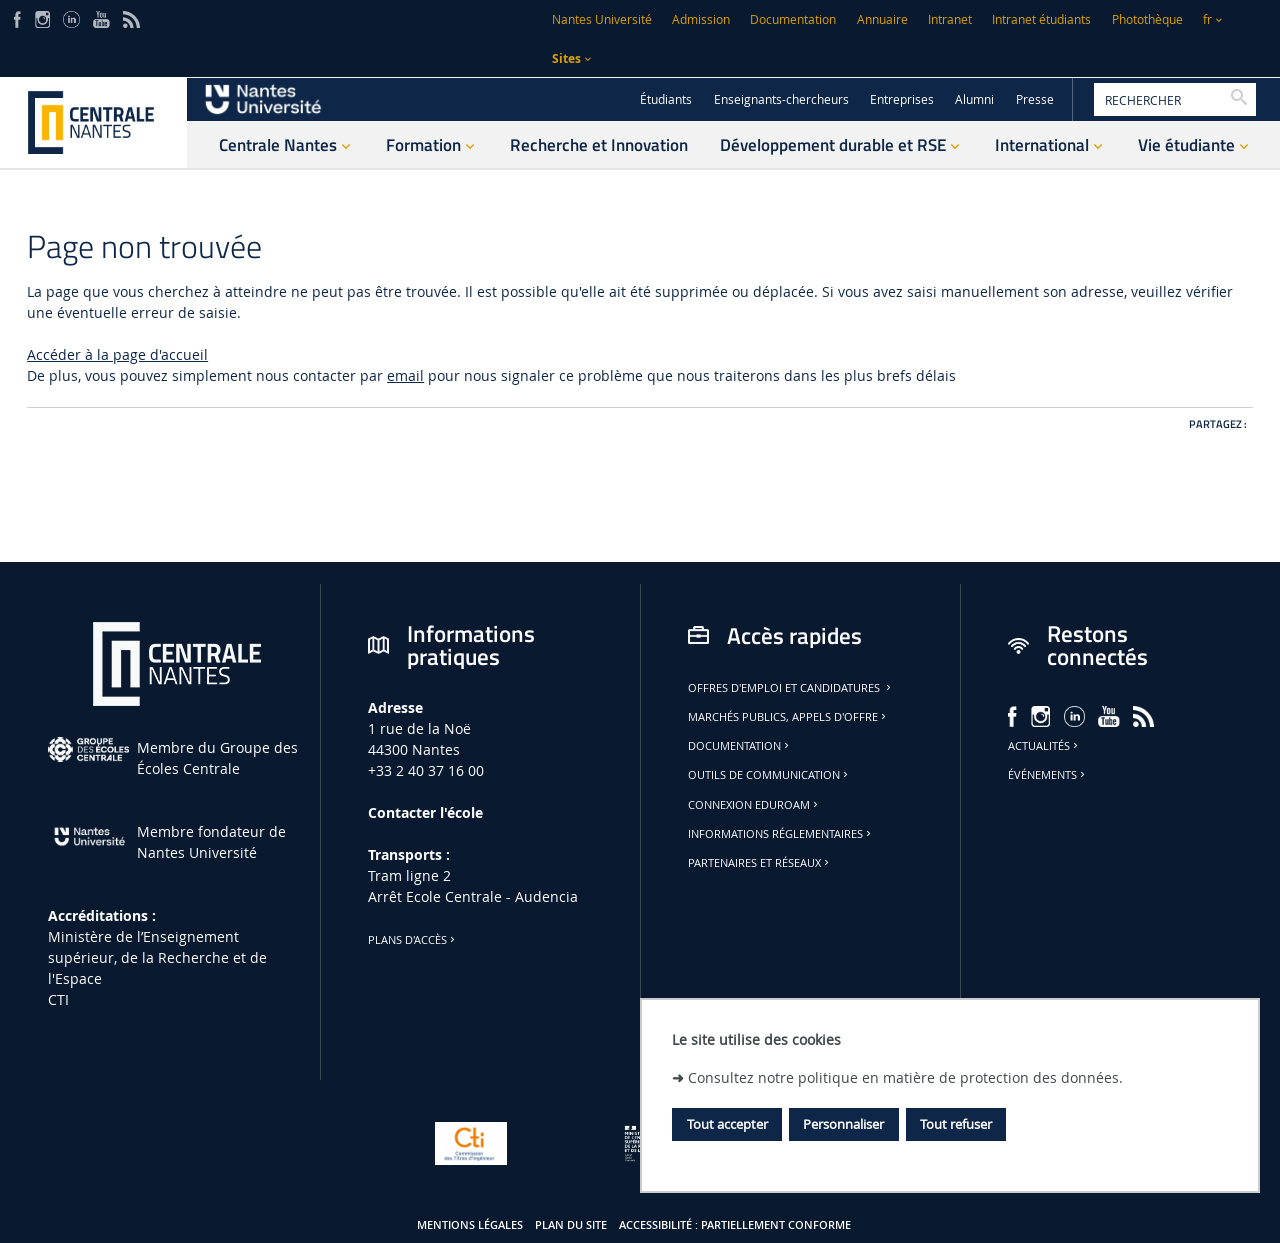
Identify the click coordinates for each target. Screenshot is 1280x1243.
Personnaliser (843, 1124)
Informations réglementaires (781, 834)
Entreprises (902, 99)
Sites (566, 58)
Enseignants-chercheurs (781, 99)
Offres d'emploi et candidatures (791, 688)
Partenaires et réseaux (760, 863)
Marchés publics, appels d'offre (788, 717)
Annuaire (882, 19)
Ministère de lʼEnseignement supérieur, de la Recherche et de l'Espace (157, 957)
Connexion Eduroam (754, 805)
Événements (1048, 775)
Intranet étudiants (1041, 19)
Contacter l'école (425, 812)
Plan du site (571, 1225)
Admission (701, 19)
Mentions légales (470, 1225)
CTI (58, 999)
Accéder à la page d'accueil (117, 354)
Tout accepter (727, 1124)
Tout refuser (956, 1124)
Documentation (793, 19)
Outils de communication (769, 775)
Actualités (1044, 746)
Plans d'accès (413, 940)
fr (1207, 19)
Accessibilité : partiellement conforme (735, 1225)
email (405, 375)
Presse (1035, 99)
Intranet (950, 19)
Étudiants (666, 99)
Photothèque (1147, 19)
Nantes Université (602, 19)
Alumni (974, 99)
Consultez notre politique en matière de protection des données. (905, 1077)
